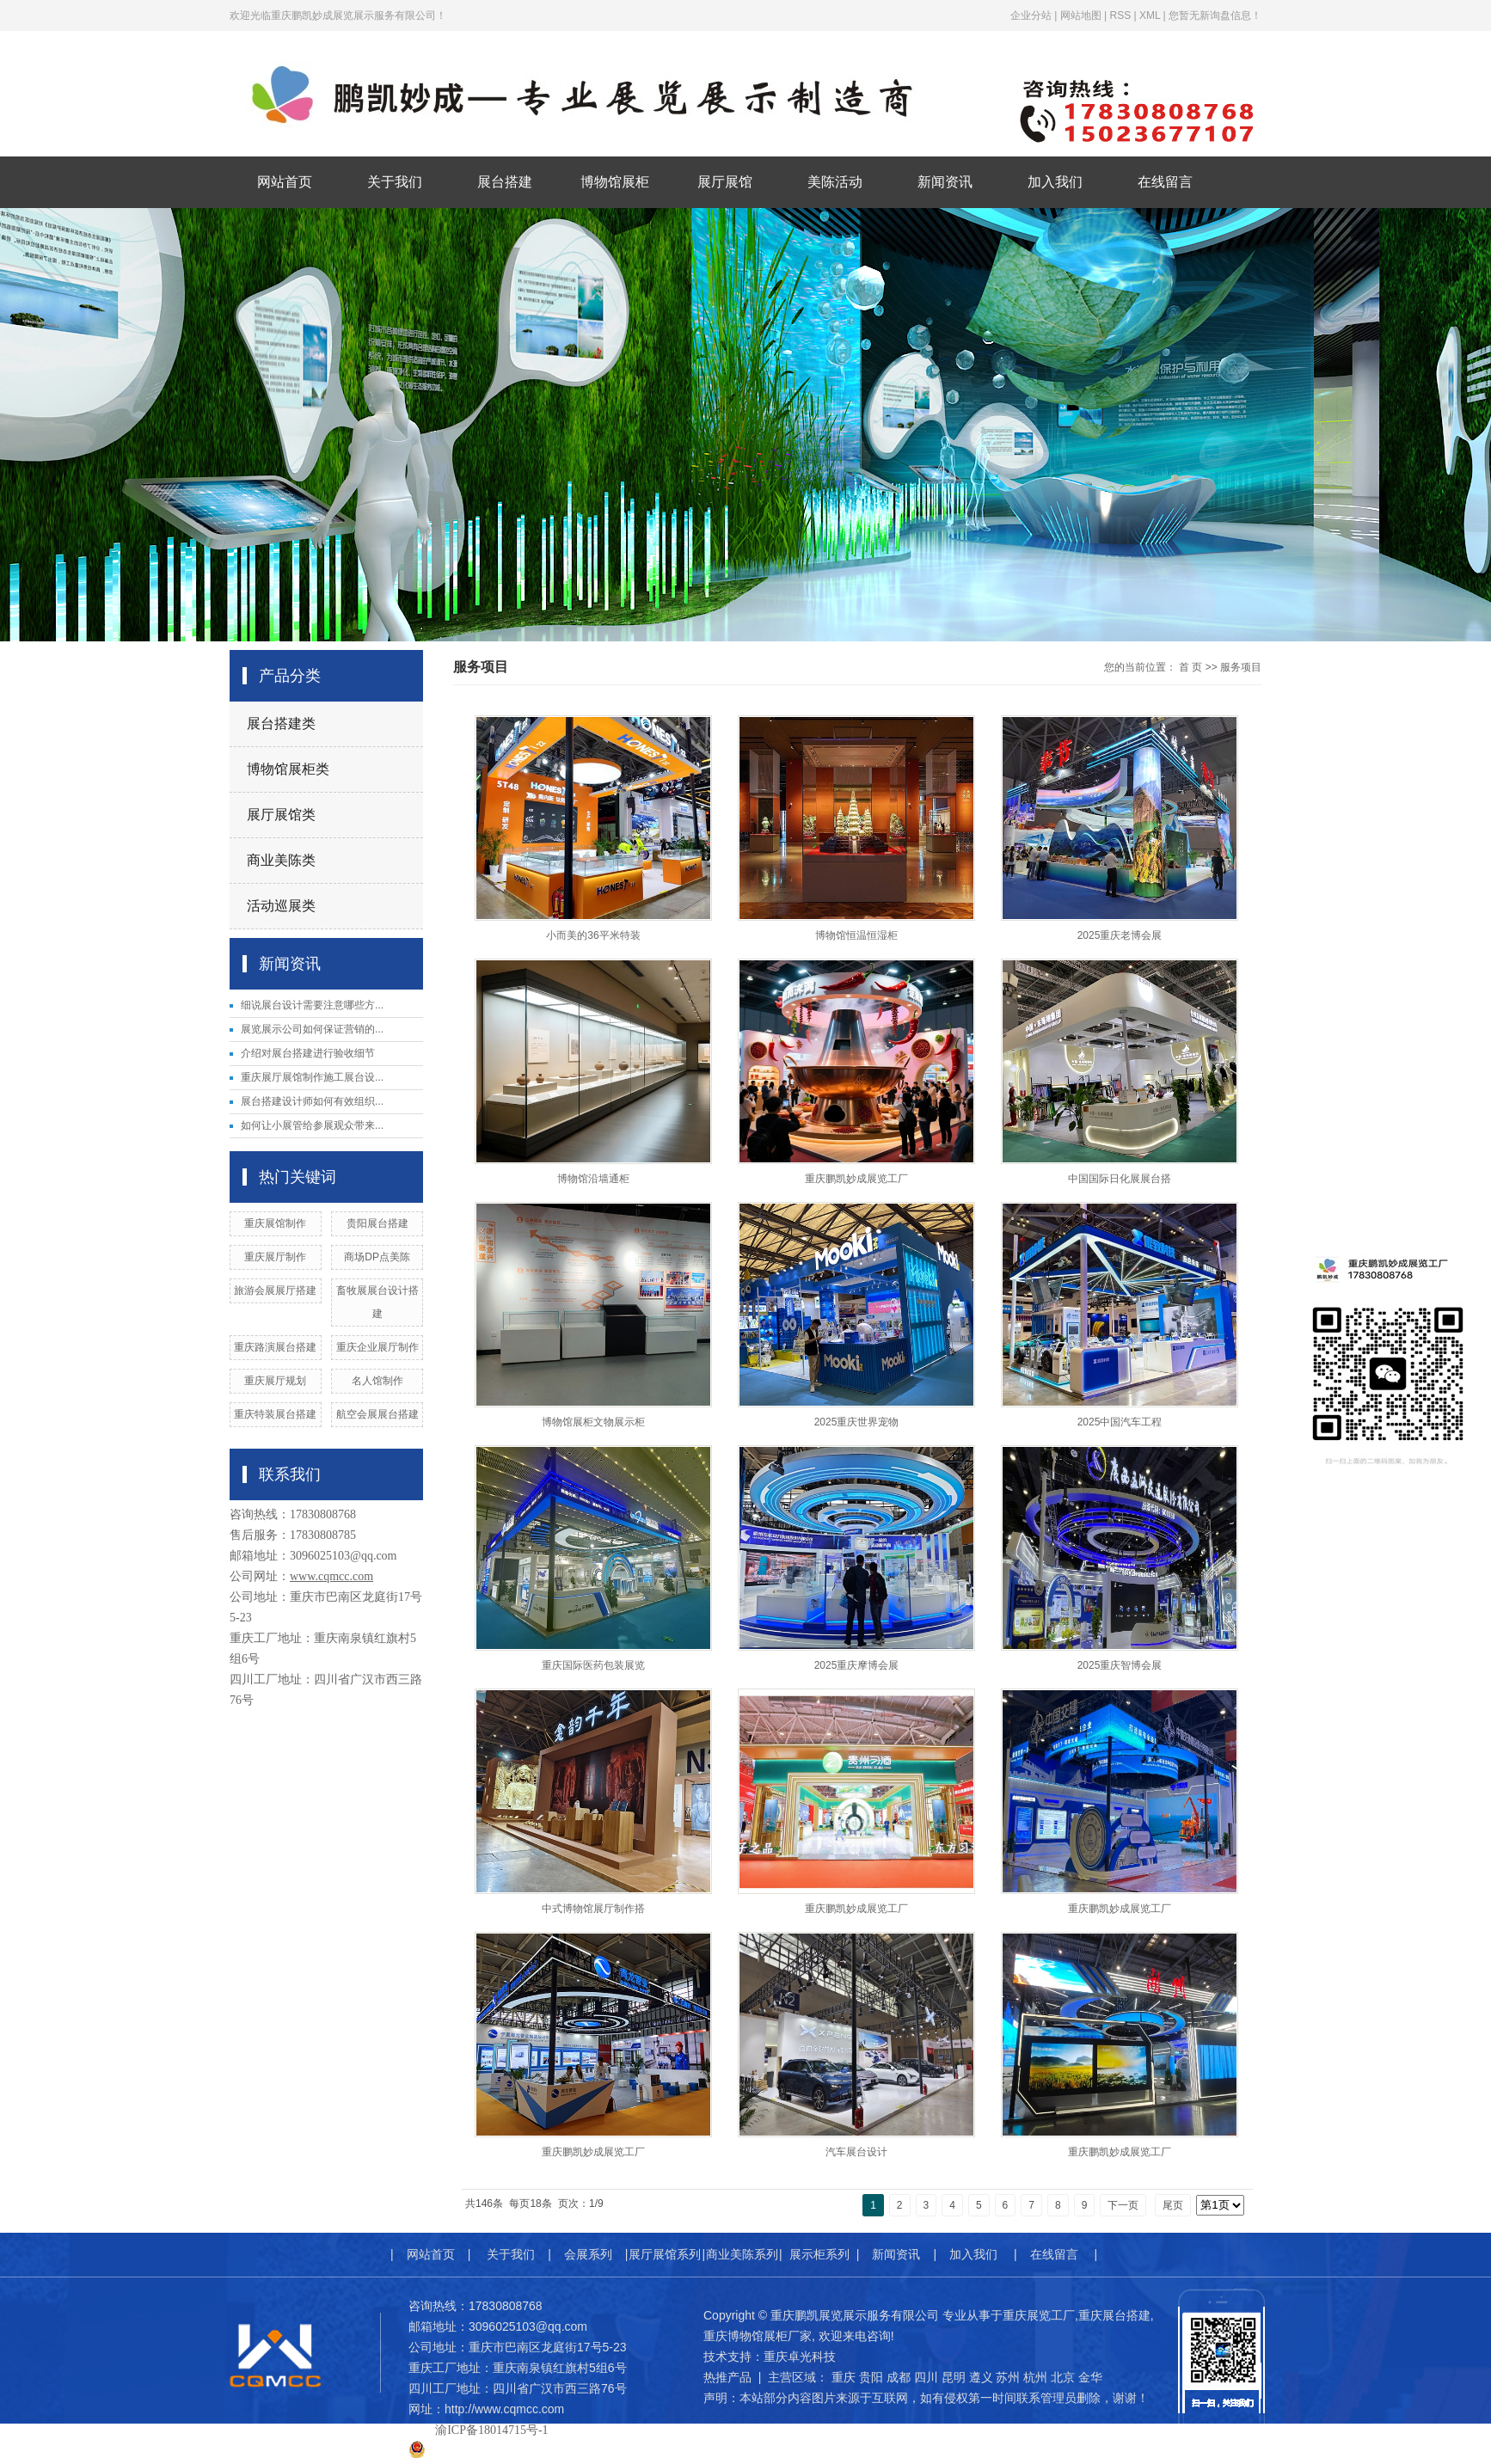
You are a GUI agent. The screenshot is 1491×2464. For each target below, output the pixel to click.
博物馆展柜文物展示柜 (593, 1422)
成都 (899, 2377)
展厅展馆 (724, 182)
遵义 (981, 2377)
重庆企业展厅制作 (377, 1347)
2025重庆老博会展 (1120, 935)
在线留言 (1165, 182)
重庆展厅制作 (275, 1257)
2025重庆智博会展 (1120, 1665)
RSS (1120, 15)
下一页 (1123, 2205)
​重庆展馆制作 (275, 1223)
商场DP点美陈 (377, 1257)
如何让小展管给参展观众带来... (312, 1125)
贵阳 (871, 2377)
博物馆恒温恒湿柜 (856, 935)
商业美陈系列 (742, 2254)
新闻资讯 (945, 182)
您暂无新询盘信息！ (1215, 15)
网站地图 (1080, 15)
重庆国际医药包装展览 (593, 1665)
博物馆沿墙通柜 (593, 1179)
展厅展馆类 (281, 814)
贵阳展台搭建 (377, 1223)
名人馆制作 (377, 1381)
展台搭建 (504, 182)
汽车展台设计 (856, 2152)
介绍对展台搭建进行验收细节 (308, 1053)
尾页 (1173, 2205)
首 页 (1190, 667)
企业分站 (1031, 15)
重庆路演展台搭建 (275, 1347)
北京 (1063, 2377)
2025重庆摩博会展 (856, 1665)
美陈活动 (834, 182)
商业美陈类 (281, 860)
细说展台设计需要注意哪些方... (312, 1005)
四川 (926, 2377)
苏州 (1008, 2377)
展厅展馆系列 (665, 2254)
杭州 (1035, 2377)
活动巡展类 (281, 905)
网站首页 (284, 182)
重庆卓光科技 (800, 2356)
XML (1149, 15)
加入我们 (1055, 182)
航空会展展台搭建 (377, 1414)
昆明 (954, 2377)
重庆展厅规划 (275, 1381)
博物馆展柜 (614, 182)
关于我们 (394, 182)
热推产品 (727, 2377)
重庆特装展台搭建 (275, 1414)
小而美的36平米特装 (593, 935)
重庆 (843, 2377)
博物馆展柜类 (288, 769)
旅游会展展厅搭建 (275, 1290)
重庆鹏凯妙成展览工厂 (856, 1179)
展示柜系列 (819, 2254)
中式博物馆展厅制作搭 (593, 1909)
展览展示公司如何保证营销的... (312, 1029)
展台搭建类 (281, 723)
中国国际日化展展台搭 (1119, 1179)
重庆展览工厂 (1039, 2315)
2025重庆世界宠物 (856, 1422)
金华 (1090, 2377)
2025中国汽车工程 (1120, 1422)
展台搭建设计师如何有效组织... (312, 1101)
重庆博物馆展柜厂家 (757, 2336)
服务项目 (1240, 667)
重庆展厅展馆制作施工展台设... (312, 1077)
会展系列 (588, 2254)
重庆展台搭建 (1114, 2315)
